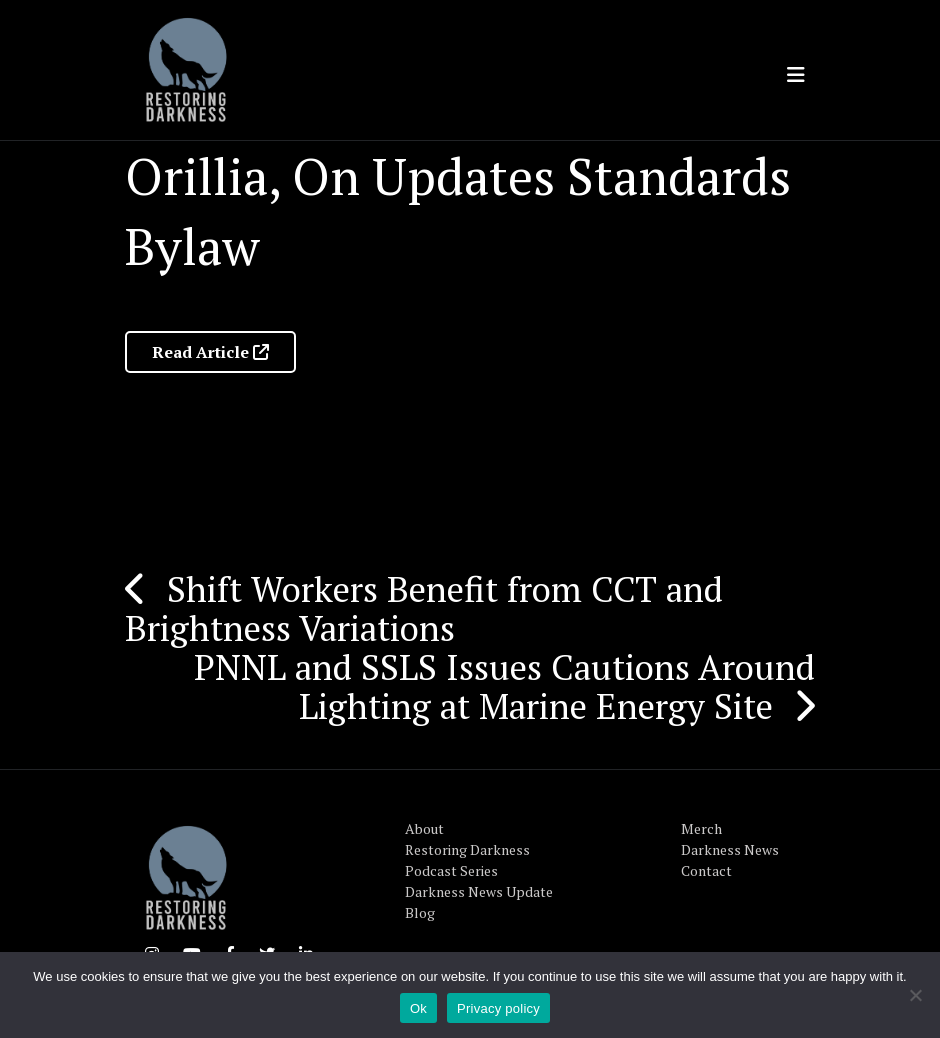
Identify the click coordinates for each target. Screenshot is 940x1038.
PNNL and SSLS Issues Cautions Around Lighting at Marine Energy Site (504, 686)
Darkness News (730, 849)
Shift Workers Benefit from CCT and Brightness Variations (424, 608)
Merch (701, 828)
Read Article (210, 352)
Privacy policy (498, 1008)
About (424, 828)
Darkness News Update (479, 891)
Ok (418, 1008)
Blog (420, 912)
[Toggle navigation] (796, 75)
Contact (706, 870)
